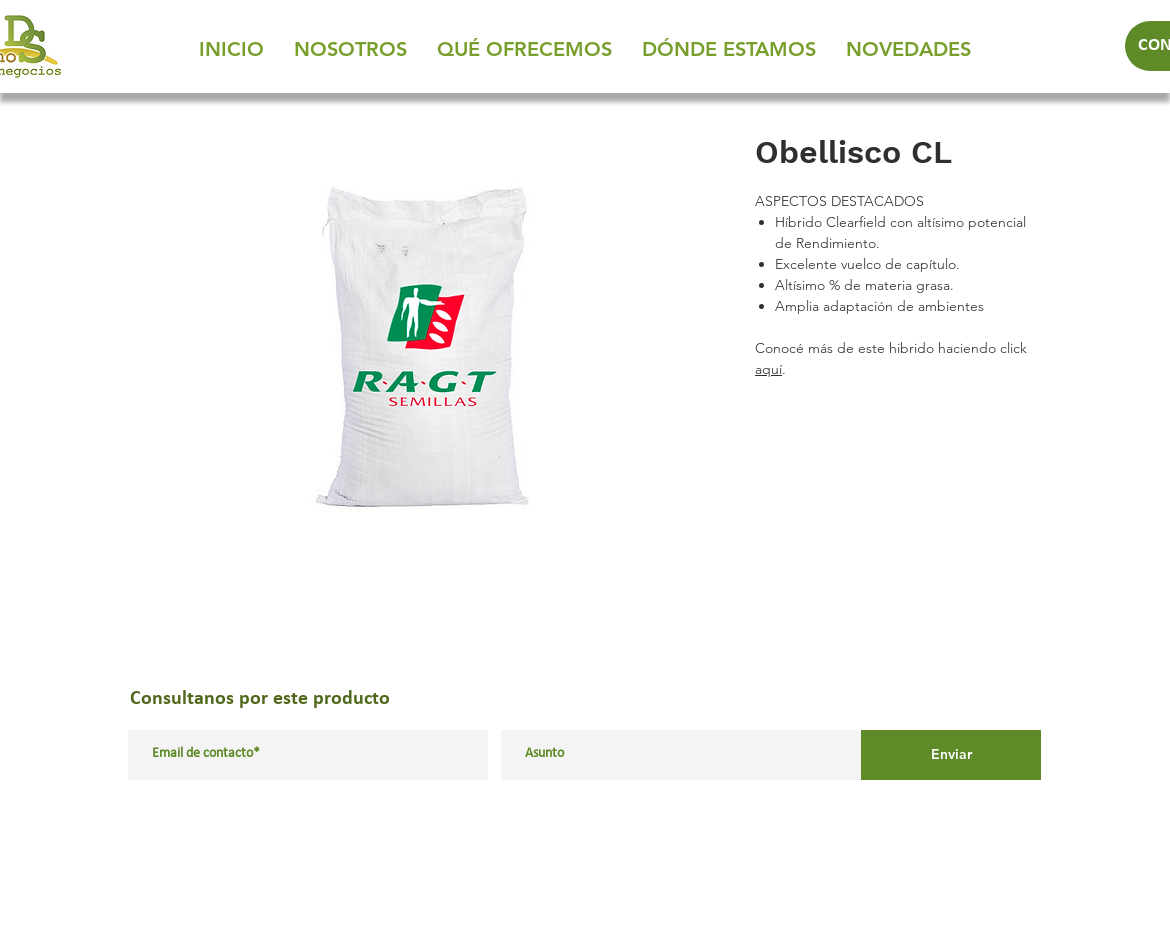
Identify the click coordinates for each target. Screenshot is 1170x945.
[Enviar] (951, 755)
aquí (768, 369)
